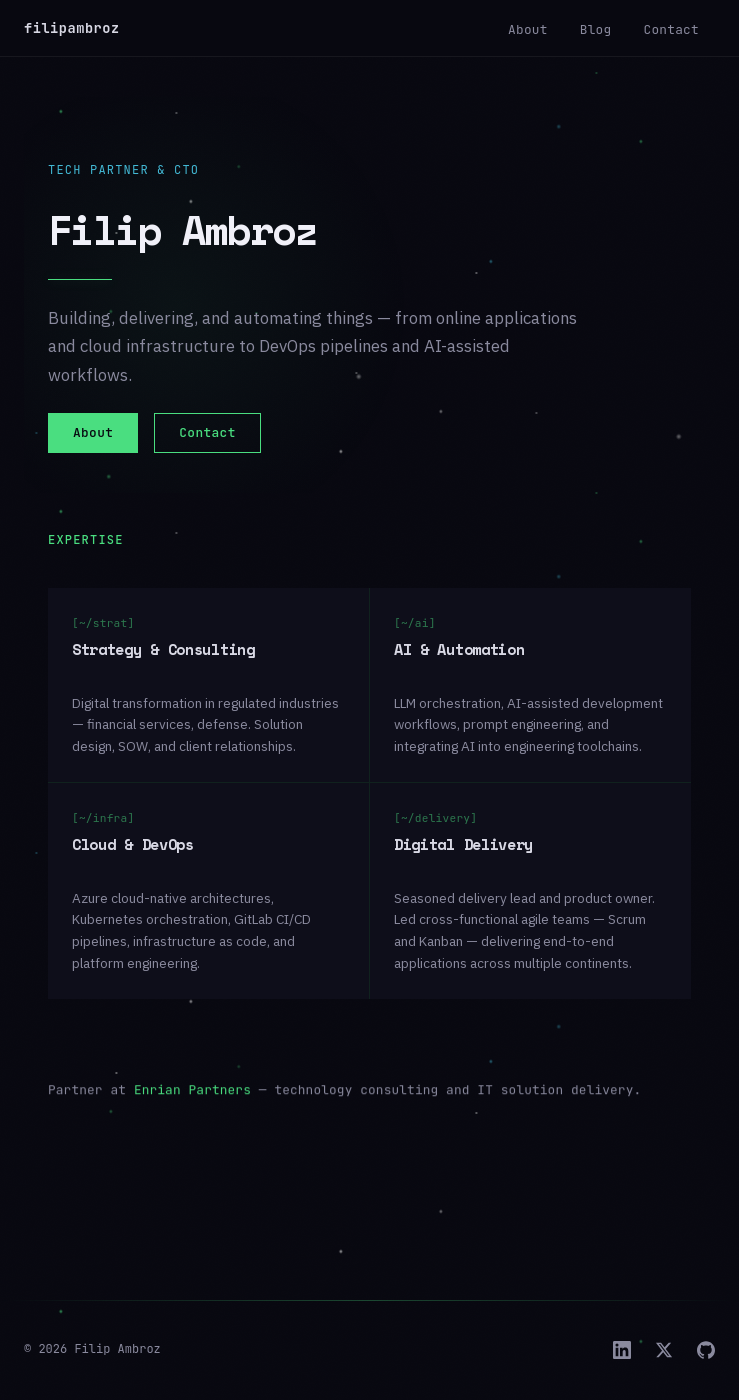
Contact (671, 29)
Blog (596, 29)
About (528, 29)
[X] (664, 1350)
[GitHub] (706, 1350)
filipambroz (72, 28)
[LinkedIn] (622, 1350)
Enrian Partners (192, 1107)
